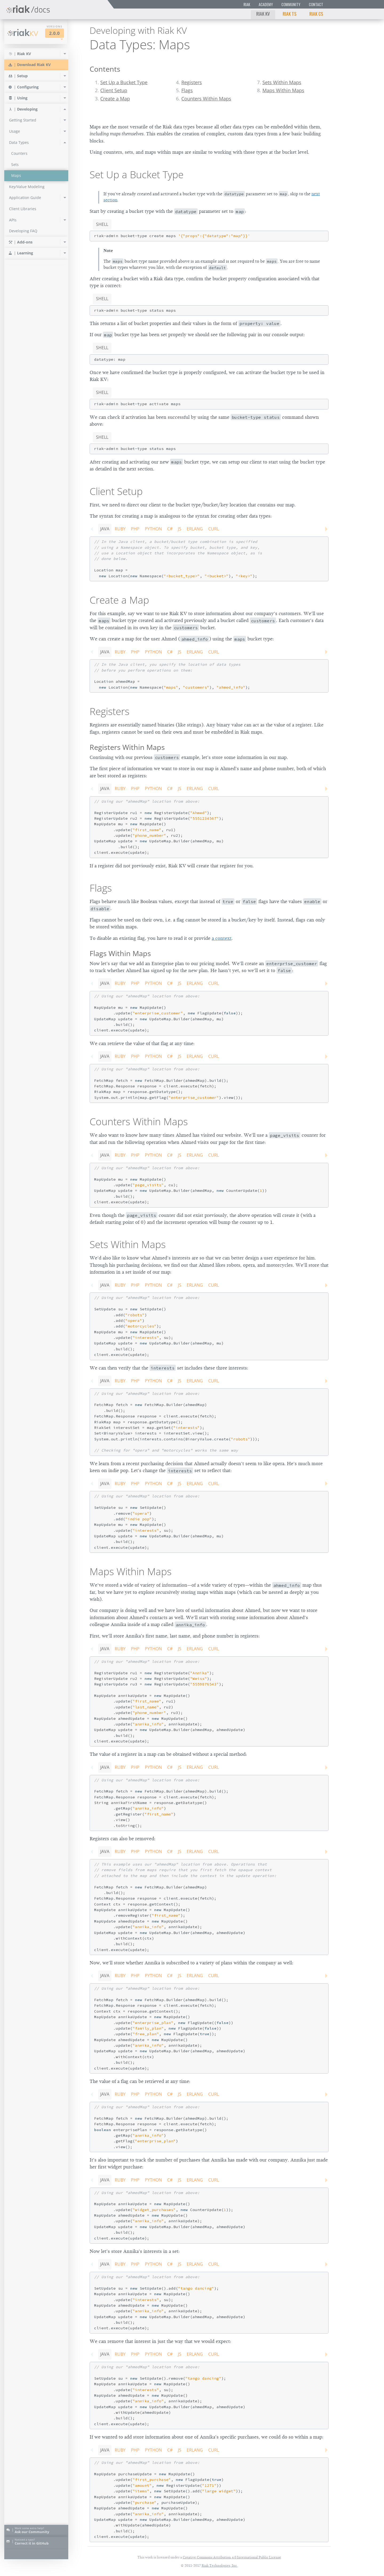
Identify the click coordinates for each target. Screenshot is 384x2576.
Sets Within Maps (281, 82)
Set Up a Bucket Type (123, 82)
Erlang (195, 529)
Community (290, 4)
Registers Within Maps (127, 747)
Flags (187, 90)
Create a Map (115, 98)
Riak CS (316, 13)
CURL (213, 529)
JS (179, 529)
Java (104, 529)
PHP (135, 529)
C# (170, 529)
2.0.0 (54, 33)
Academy (266, 4)
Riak (246, 4)
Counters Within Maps (206, 98)
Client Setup (113, 90)
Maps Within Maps (283, 90)
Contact (316, 4)
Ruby (120, 529)
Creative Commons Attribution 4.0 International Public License (232, 2557)
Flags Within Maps (120, 953)
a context (221, 938)
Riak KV (263, 13)
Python (153, 529)
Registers (191, 82)
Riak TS (290, 13)
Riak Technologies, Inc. (220, 2565)
